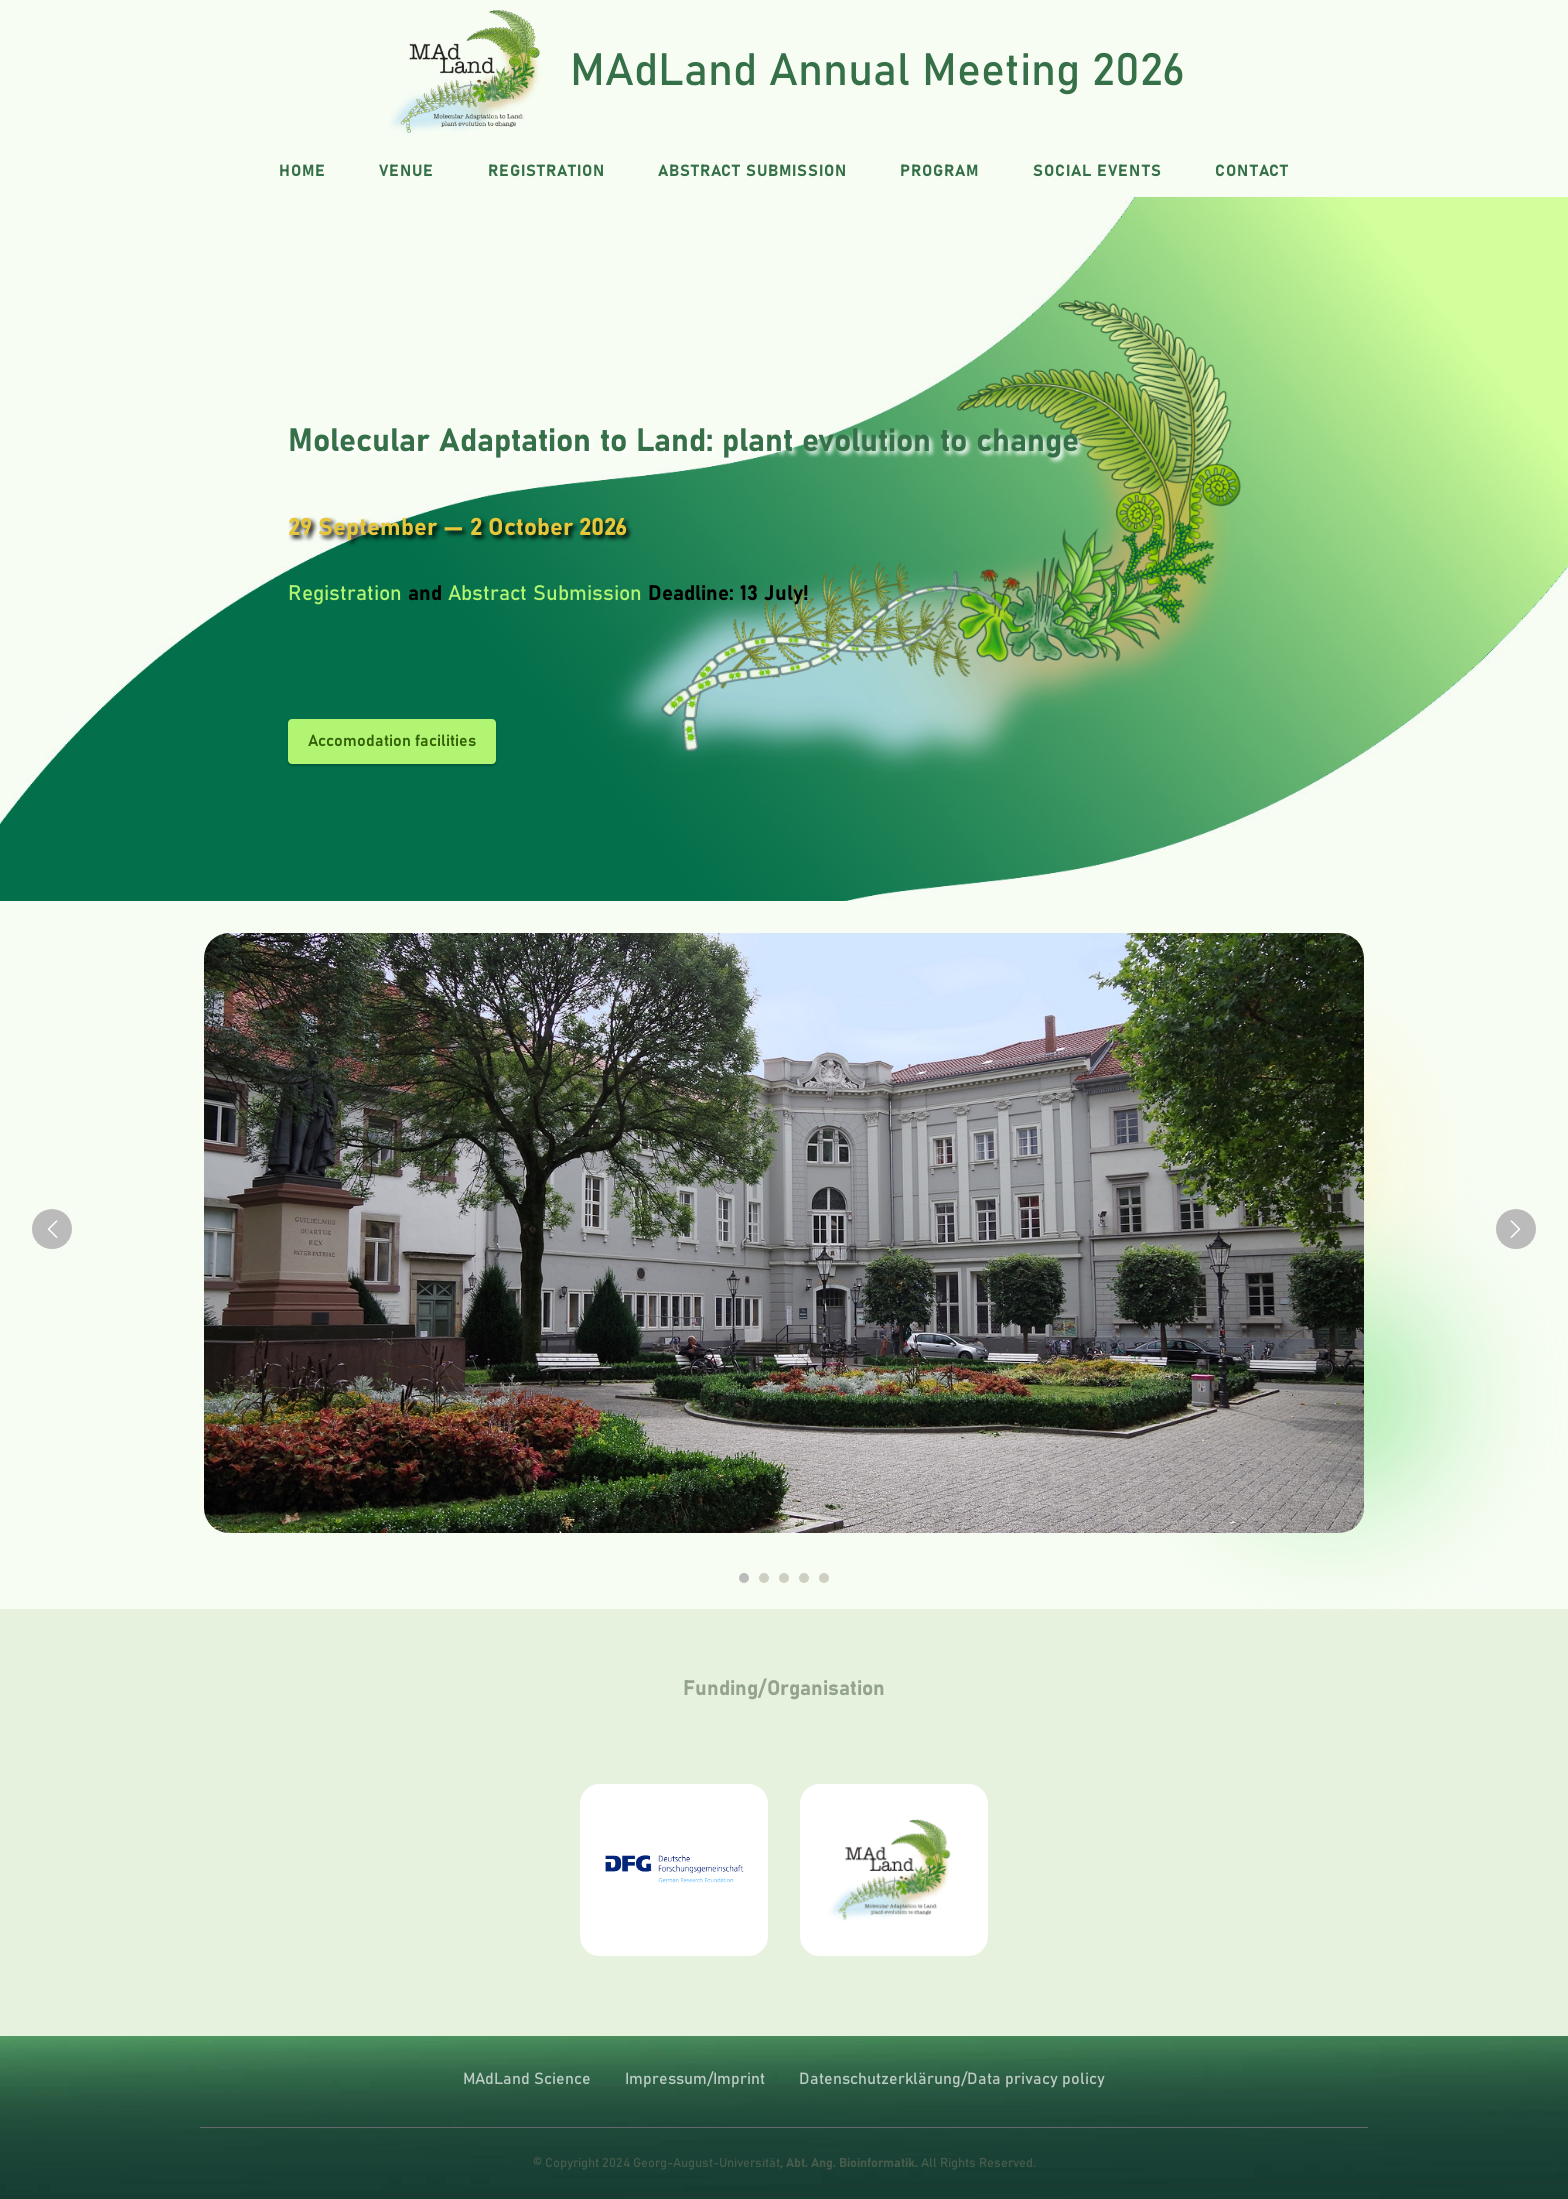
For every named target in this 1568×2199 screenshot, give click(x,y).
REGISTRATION (546, 171)
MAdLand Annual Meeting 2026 (877, 71)
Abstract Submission (545, 593)
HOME (302, 171)
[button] (52, 1229)
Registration (345, 593)
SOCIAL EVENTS (1097, 171)
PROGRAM (939, 171)
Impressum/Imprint (695, 2079)
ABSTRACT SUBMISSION (752, 171)
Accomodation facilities (392, 741)
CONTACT (1252, 171)
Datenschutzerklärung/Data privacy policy (952, 2079)
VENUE (406, 171)
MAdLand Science (527, 2079)
